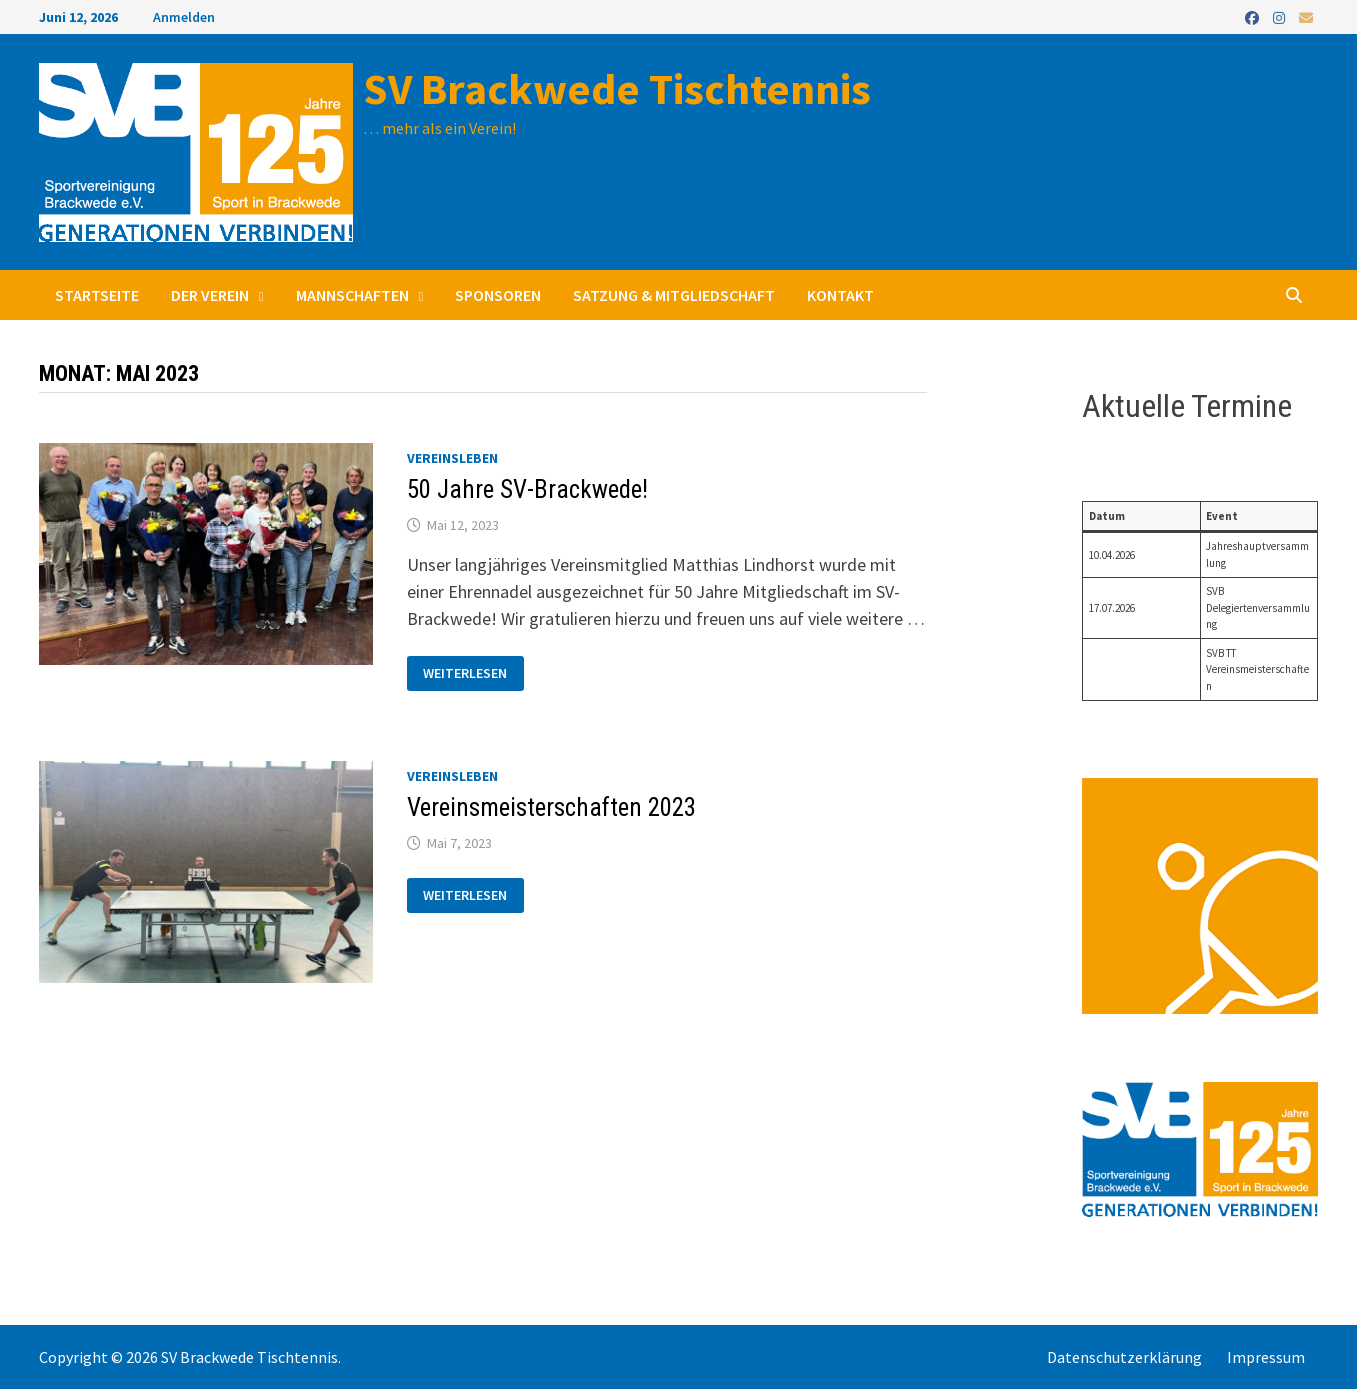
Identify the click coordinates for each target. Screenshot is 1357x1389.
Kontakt (840, 295)
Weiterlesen (464, 673)
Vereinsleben (452, 458)
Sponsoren (498, 295)
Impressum (1266, 1357)
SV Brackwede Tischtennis (617, 88)
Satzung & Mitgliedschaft (674, 295)
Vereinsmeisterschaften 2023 (551, 807)
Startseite (97, 295)
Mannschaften (352, 295)
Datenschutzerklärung (1124, 1357)
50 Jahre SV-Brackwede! (527, 489)
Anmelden (184, 17)
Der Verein (210, 295)
